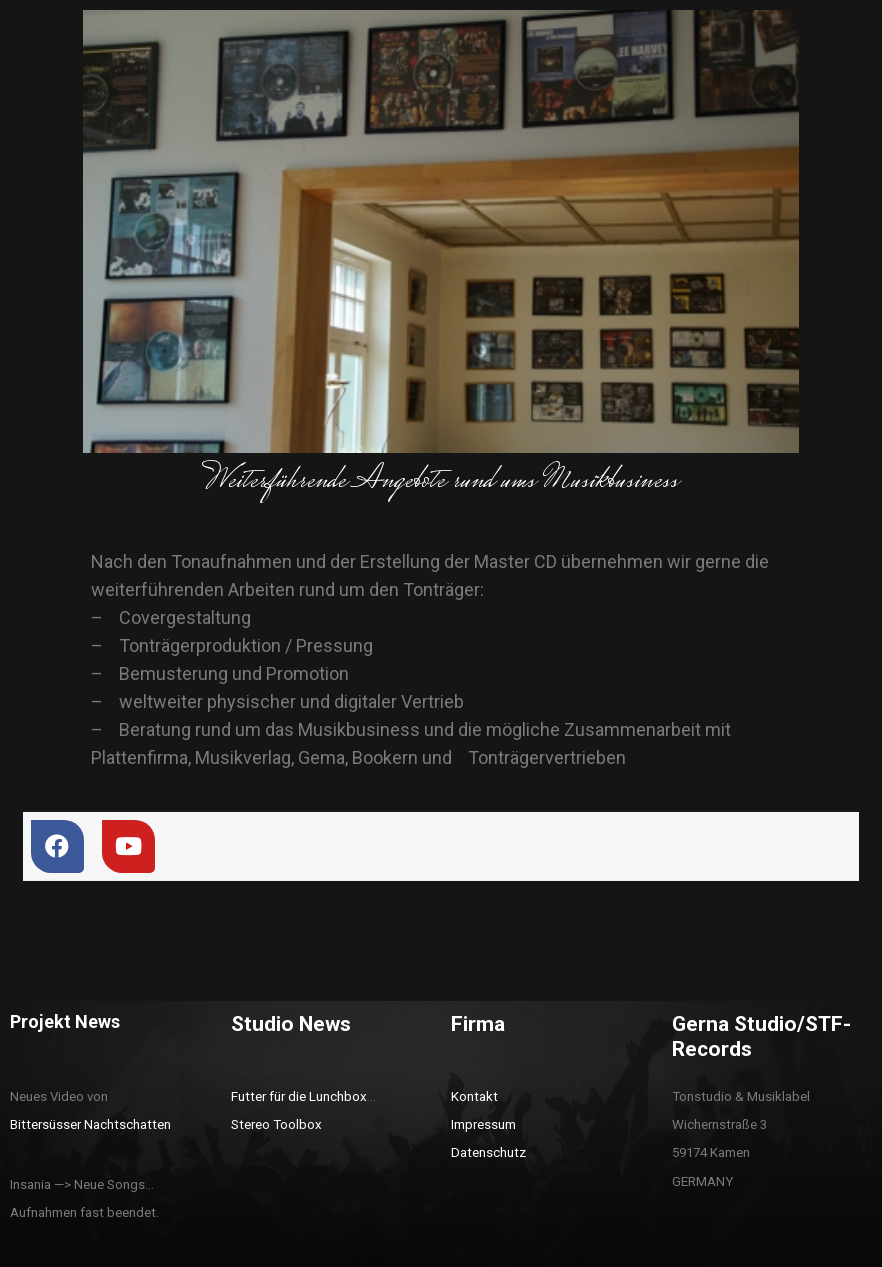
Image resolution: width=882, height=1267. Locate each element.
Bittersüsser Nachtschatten (90, 1124)
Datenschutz (488, 1152)
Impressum (483, 1124)
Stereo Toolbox (276, 1124)
